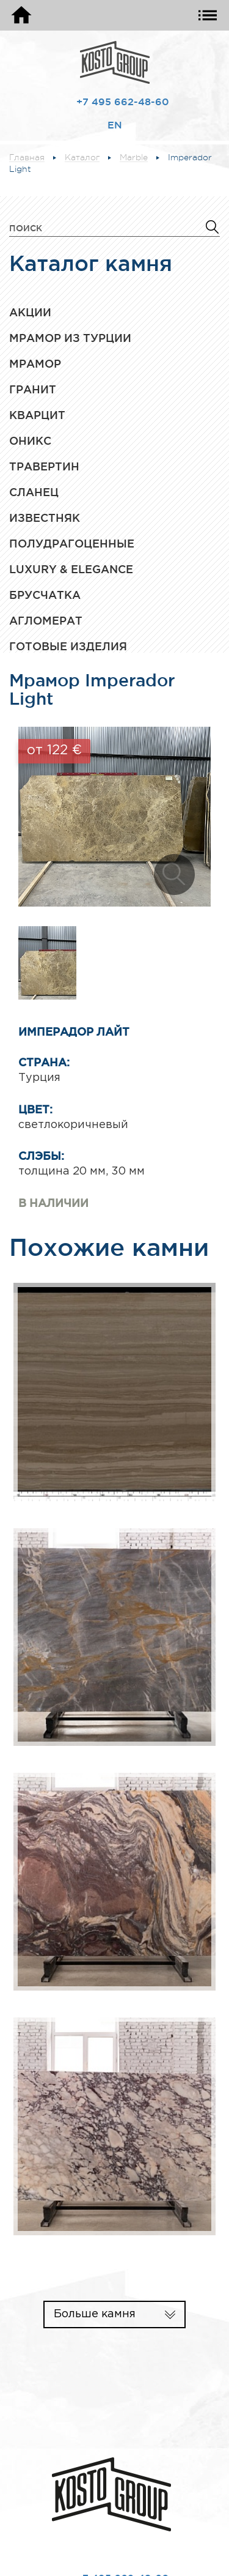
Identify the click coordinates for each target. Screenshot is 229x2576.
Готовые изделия (68, 646)
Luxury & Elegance (71, 569)
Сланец (34, 492)
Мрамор (35, 363)
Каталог (82, 157)
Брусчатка (45, 594)
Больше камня (95, 2314)
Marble (134, 157)
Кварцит (37, 415)
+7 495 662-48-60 (122, 101)
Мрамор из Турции (70, 338)
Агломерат (45, 620)
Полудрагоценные (71, 543)
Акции (30, 312)
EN (114, 124)
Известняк (44, 517)
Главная (27, 157)
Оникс (30, 440)
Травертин (44, 466)
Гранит (32, 389)
